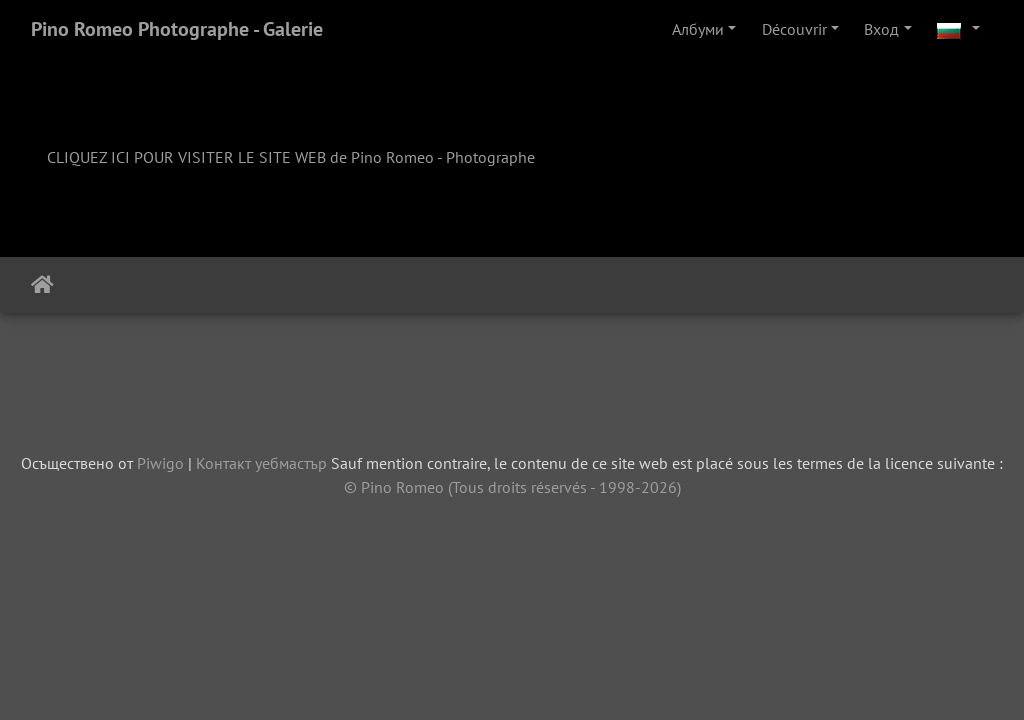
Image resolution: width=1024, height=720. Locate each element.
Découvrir (794, 29)
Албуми (698, 29)
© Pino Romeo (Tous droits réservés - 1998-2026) (512, 487)
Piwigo (160, 463)
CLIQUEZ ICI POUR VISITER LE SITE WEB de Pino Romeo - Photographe (291, 157)
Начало (42, 285)
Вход (881, 29)
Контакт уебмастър (261, 463)
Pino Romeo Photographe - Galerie (177, 29)
